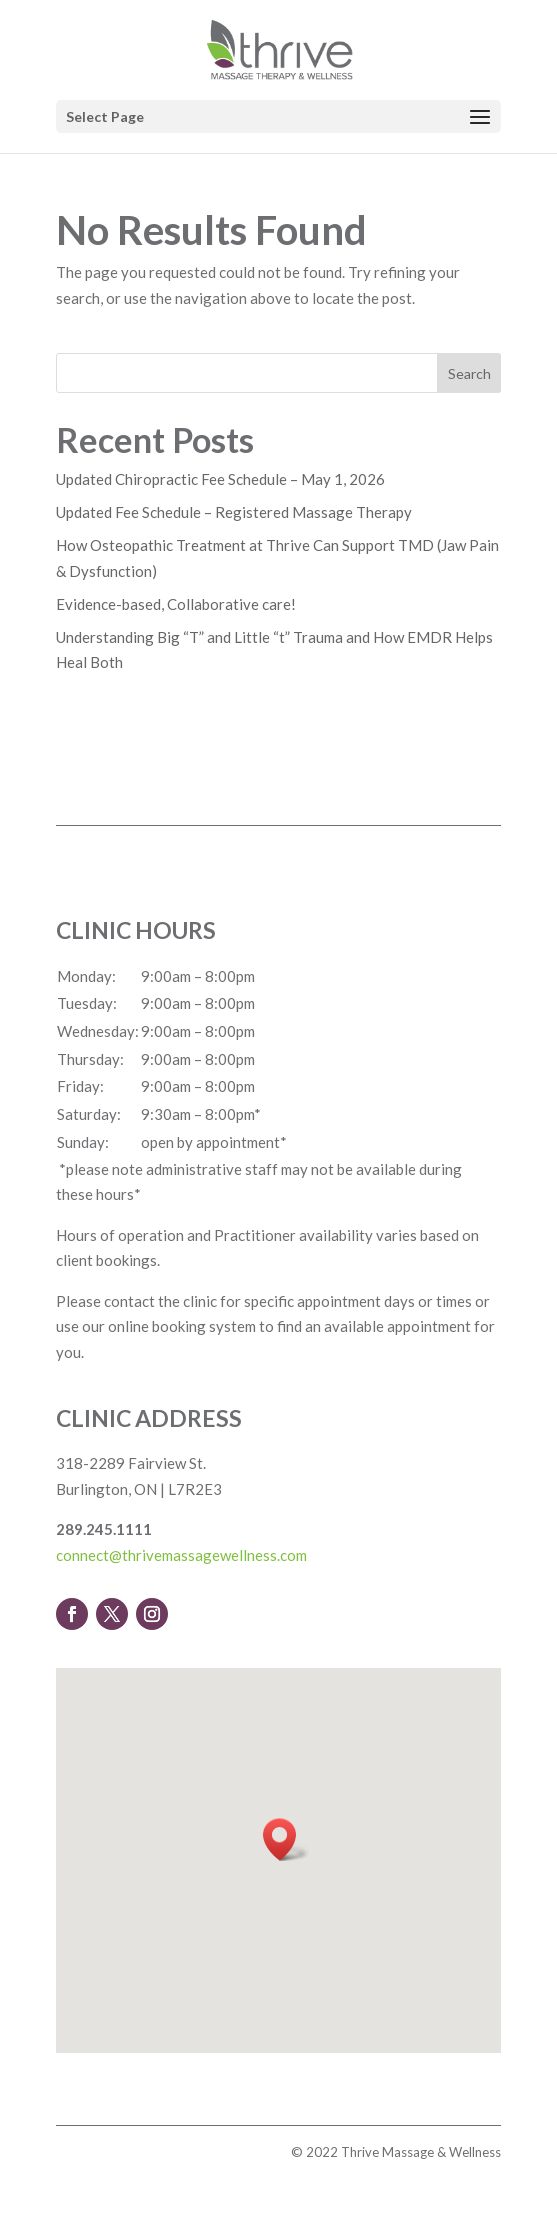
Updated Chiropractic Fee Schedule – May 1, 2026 (220, 479)
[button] (286, 1839)
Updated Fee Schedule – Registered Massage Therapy (234, 512)
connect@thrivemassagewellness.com (181, 1555)
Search (469, 373)
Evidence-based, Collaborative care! (176, 604)
